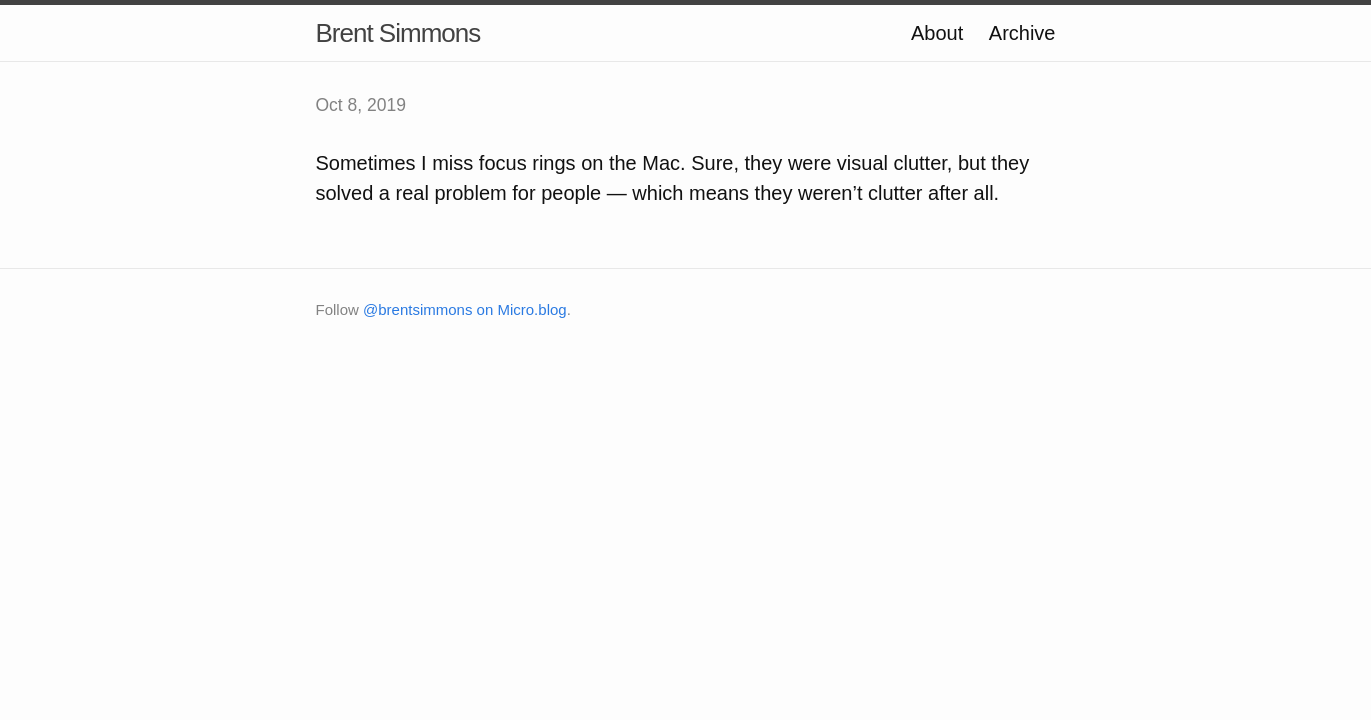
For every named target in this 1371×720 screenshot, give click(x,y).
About (937, 33)
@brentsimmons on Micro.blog (465, 309)
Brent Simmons (398, 33)
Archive (1022, 33)
